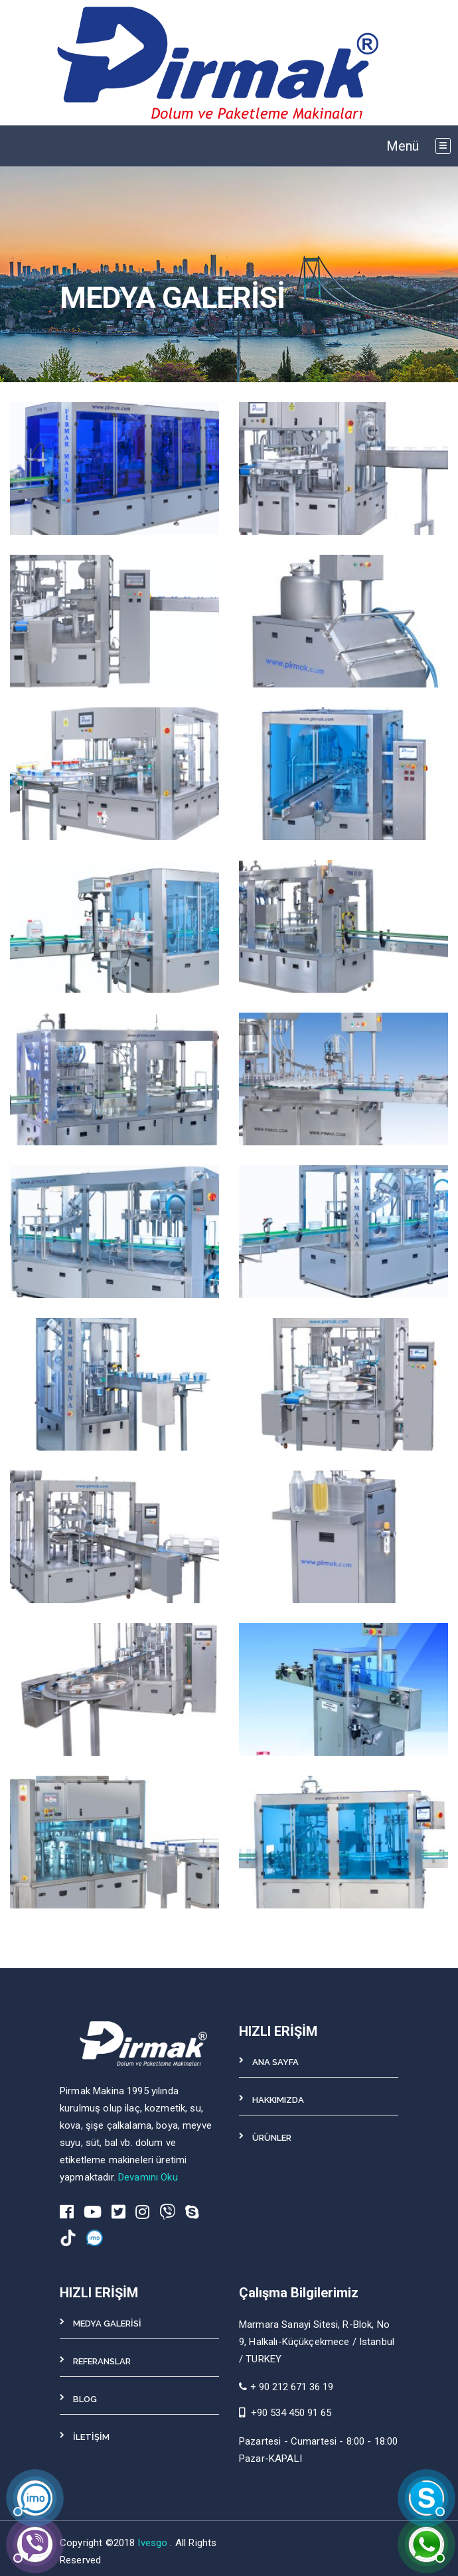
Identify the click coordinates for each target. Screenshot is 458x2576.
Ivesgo (153, 2543)
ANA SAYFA (275, 2062)
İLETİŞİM (91, 2437)
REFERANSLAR (102, 2361)
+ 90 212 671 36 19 (286, 2387)
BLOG (85, 2399)
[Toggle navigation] (443, 146)
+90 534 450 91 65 (291, 2413)
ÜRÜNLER (271, 2138)
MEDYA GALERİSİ (107, 2323)
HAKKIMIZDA (278, 2100)
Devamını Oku (148, 2177)
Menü (402, 146)
